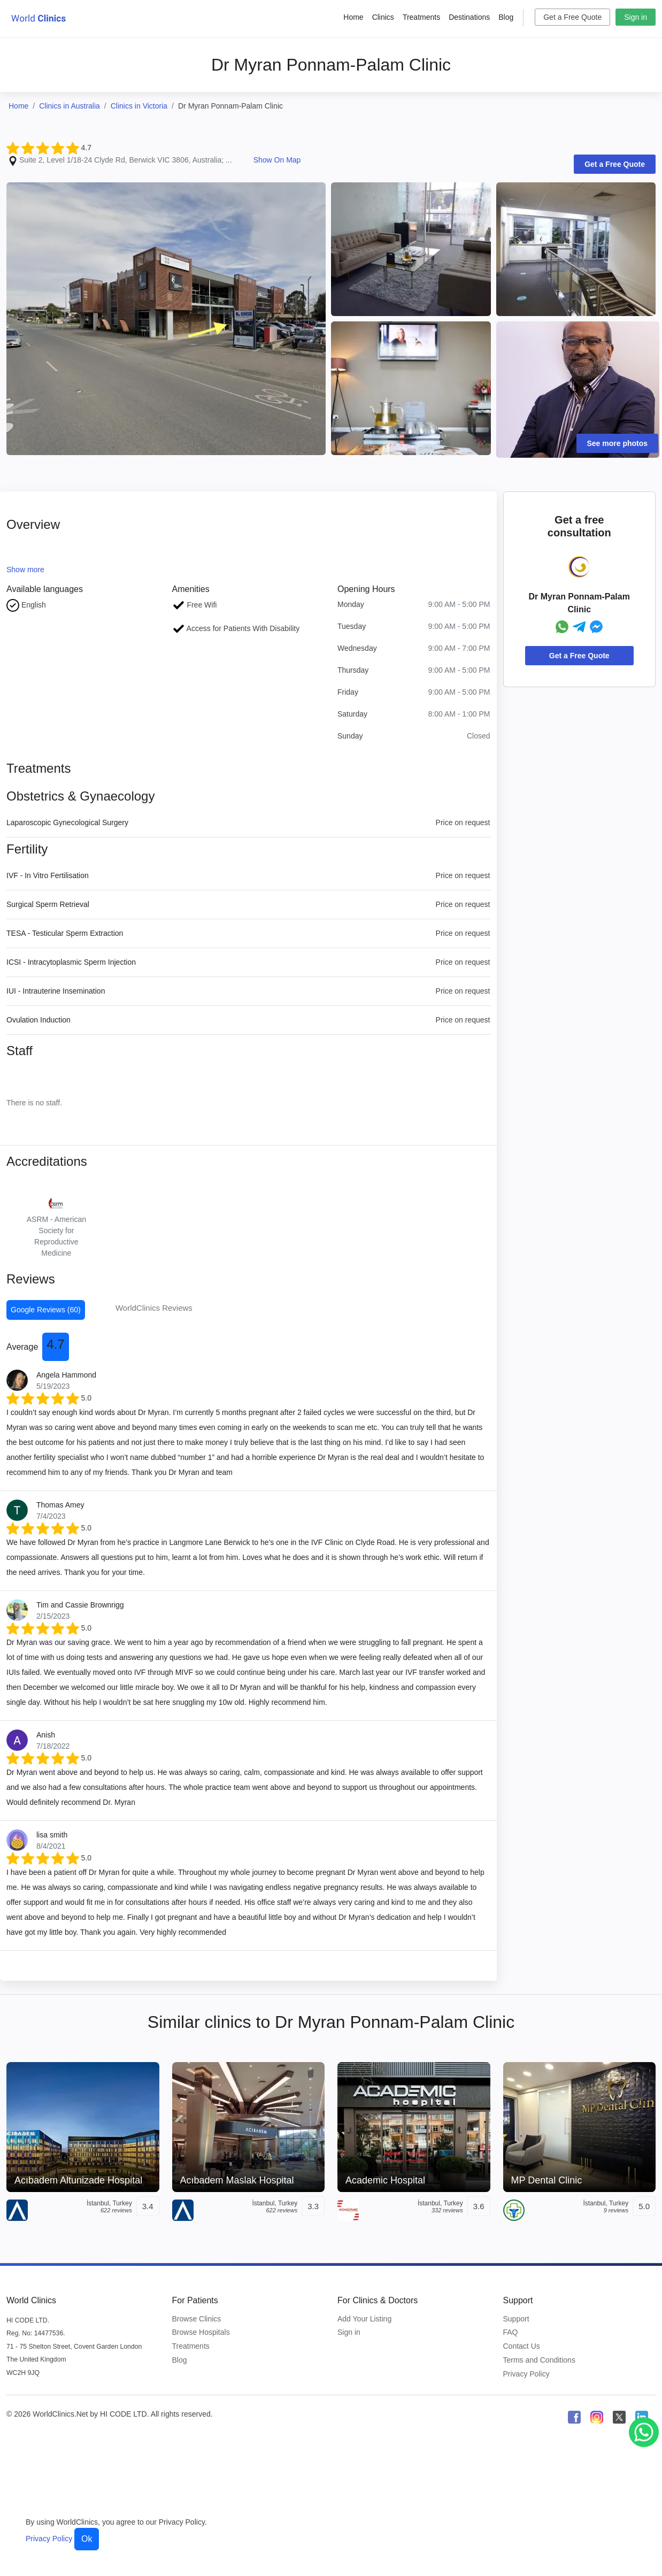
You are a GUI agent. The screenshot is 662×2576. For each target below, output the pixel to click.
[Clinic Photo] (166, 318)
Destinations (469, 17)
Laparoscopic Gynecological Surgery (67, 822)
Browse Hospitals (201, 2332)
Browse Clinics (196, 2318)
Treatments (421, 17)
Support (516, 2318)
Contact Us (521, 2346)
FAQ (510, 2332)
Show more (25, 569)
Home (353, 17)
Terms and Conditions (539, 2360)
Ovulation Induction (38, 1020)
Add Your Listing (364, 2318)
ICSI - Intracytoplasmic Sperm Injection (71, 962)
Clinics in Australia (69, 106)
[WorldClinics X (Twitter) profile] (619, 2417)
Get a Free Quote (572, 17)
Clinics (383, 17)
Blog (505, 17)
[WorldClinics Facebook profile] (574, 2417)
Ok (86, 2538)
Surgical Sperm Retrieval (47, 904)
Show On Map (277, 160)
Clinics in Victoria (139, 106)
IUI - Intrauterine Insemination (55, 991)
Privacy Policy (526, 2374)
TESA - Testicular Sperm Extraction (64, 933)
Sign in (635, 17)
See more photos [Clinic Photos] (617, 443)
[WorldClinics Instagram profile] (596, 2417)
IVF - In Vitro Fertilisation (47, 875)
